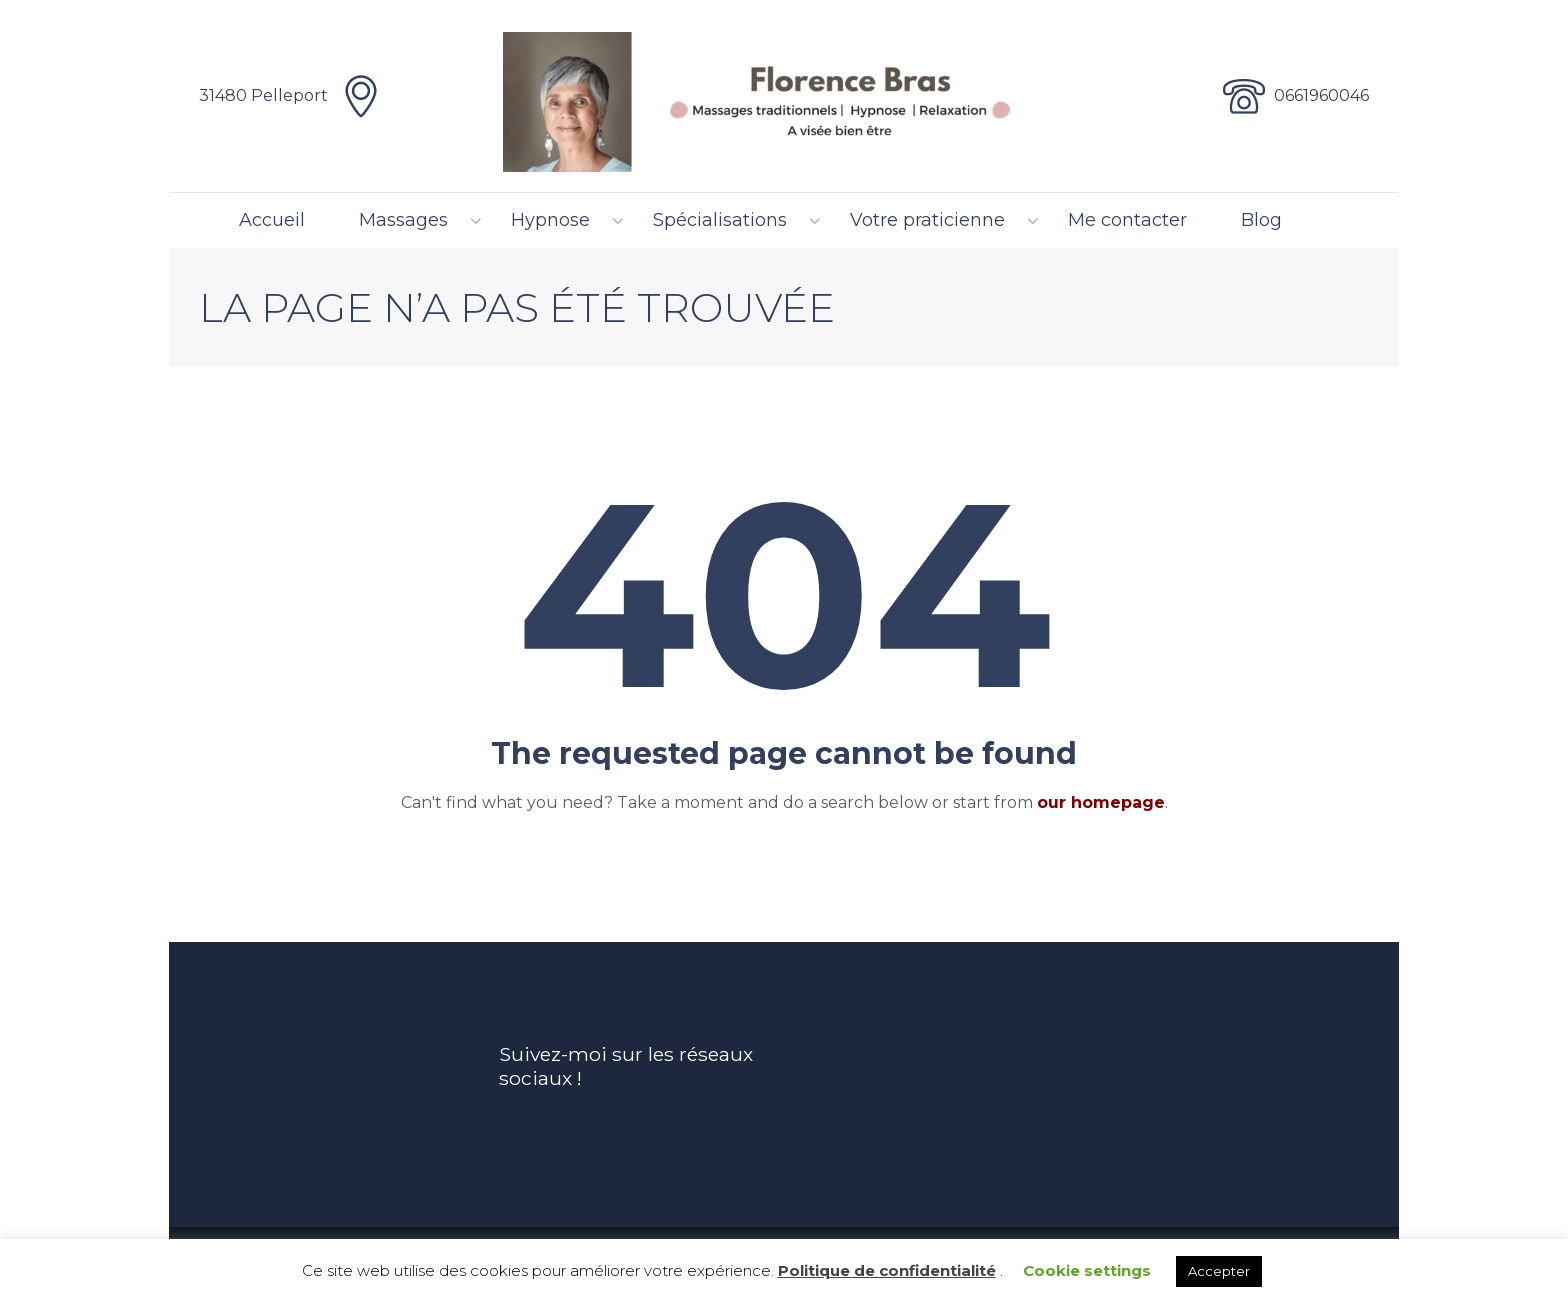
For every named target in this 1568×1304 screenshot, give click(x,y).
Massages (403, 220)
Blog (1261, 220)
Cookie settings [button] (1087, 1270)
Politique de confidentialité (887, 1270)
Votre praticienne (927, 220)
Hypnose (550, 220)
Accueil (272, 220)
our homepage (1101, 802)
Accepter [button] (1219, 1271)
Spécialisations (720, 220)
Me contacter (1127, 220)
